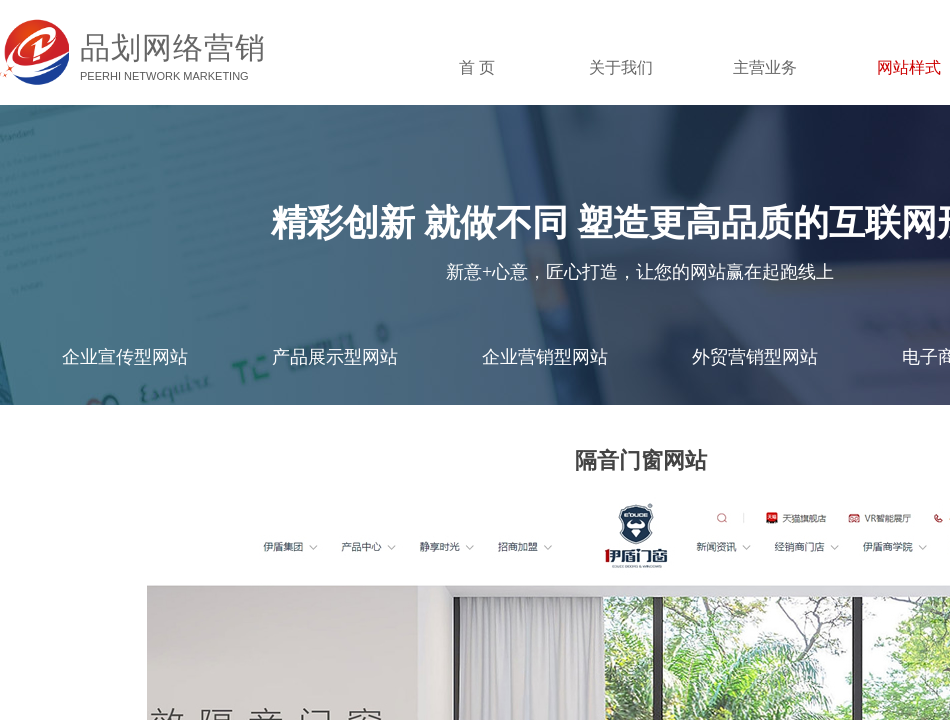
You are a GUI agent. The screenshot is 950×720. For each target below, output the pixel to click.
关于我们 (621, 67)
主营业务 (765, 67)
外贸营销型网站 (755, 357)
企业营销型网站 (545, 357)
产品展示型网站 (335, 357)
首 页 (477, 67)
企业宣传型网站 (125, 357)
